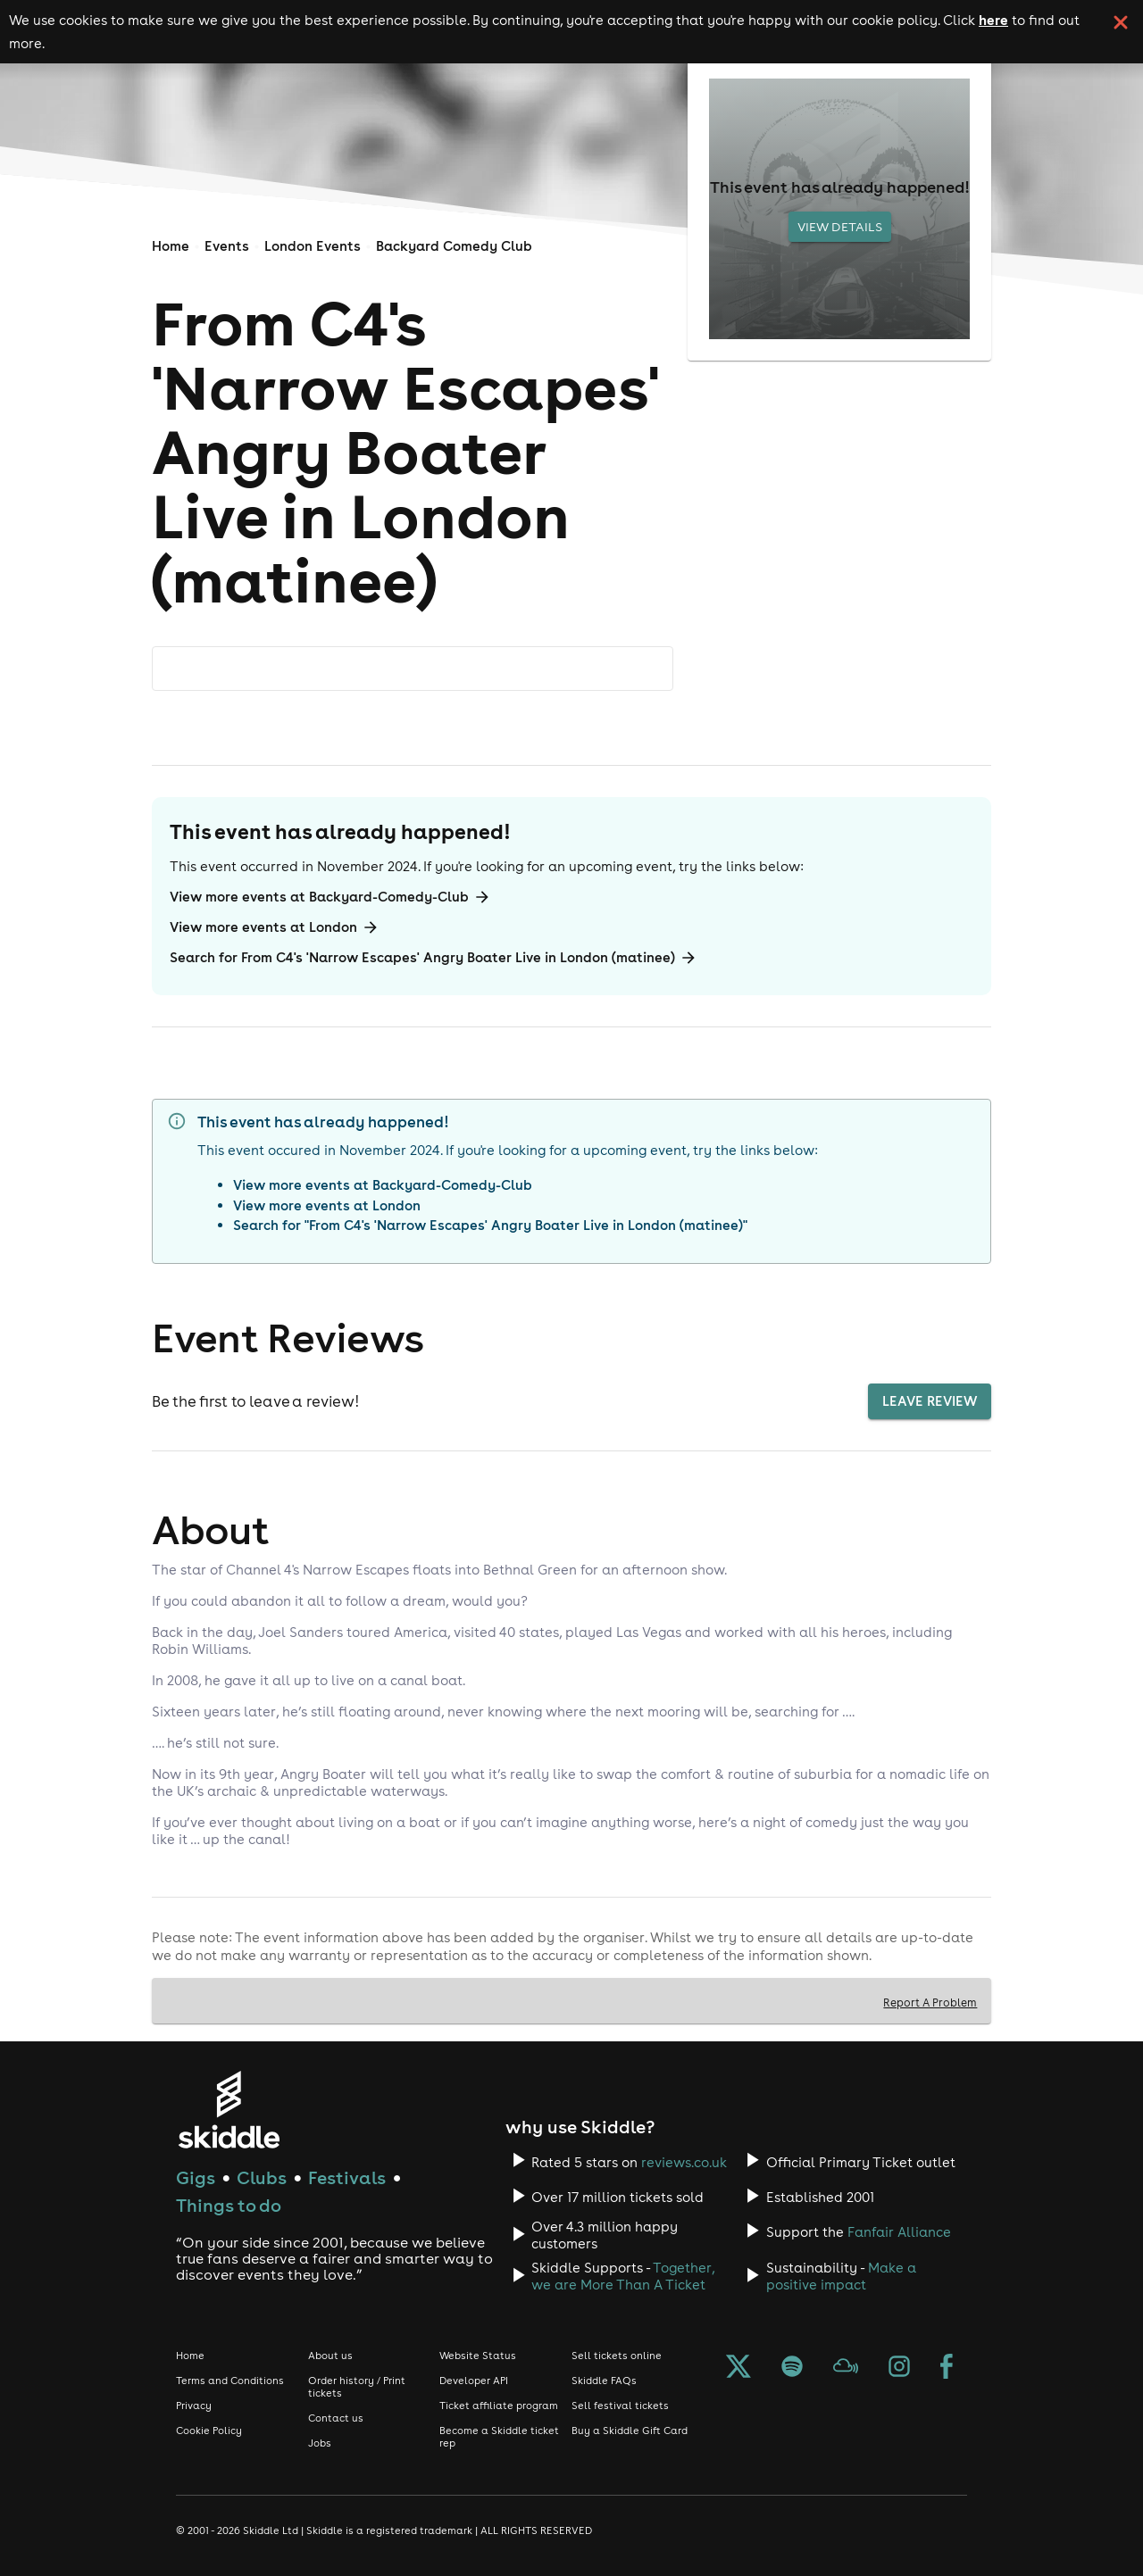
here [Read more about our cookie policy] (993, 20)
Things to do (228, 2205)
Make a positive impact (841, 2276)
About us (330, 2355)
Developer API (473, 2380)
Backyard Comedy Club (454, 245)
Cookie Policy (209, 2430)
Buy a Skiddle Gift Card (630, 2430)
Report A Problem (930, 2002)
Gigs (195, 2177)
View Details (839, 227)
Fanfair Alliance (899, 2231)
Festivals (347, 2177)
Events (226, 245)
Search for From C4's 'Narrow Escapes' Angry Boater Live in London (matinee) (433, 958)
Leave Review (929, 1401)
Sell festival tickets (620, 2405)
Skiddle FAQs (604, 2380)
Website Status (477, 2355)
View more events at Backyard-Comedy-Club (330, 897)
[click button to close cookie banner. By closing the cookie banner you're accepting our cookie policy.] (1120, 22)
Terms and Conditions (230, 2380)
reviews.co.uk (684, 2162)
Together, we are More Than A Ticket (622, 2276)
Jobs (319, 2443)
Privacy (194, 2405)
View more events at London (275, 927)
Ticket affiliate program (498, 2405)
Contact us (335, 2418)
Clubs (262, 2177)
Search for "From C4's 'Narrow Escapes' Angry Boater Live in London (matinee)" (490, 1225)
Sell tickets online (617, 2355)
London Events (312, 245)
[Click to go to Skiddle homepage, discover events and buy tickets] (228, 2109)
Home (170, 245)
